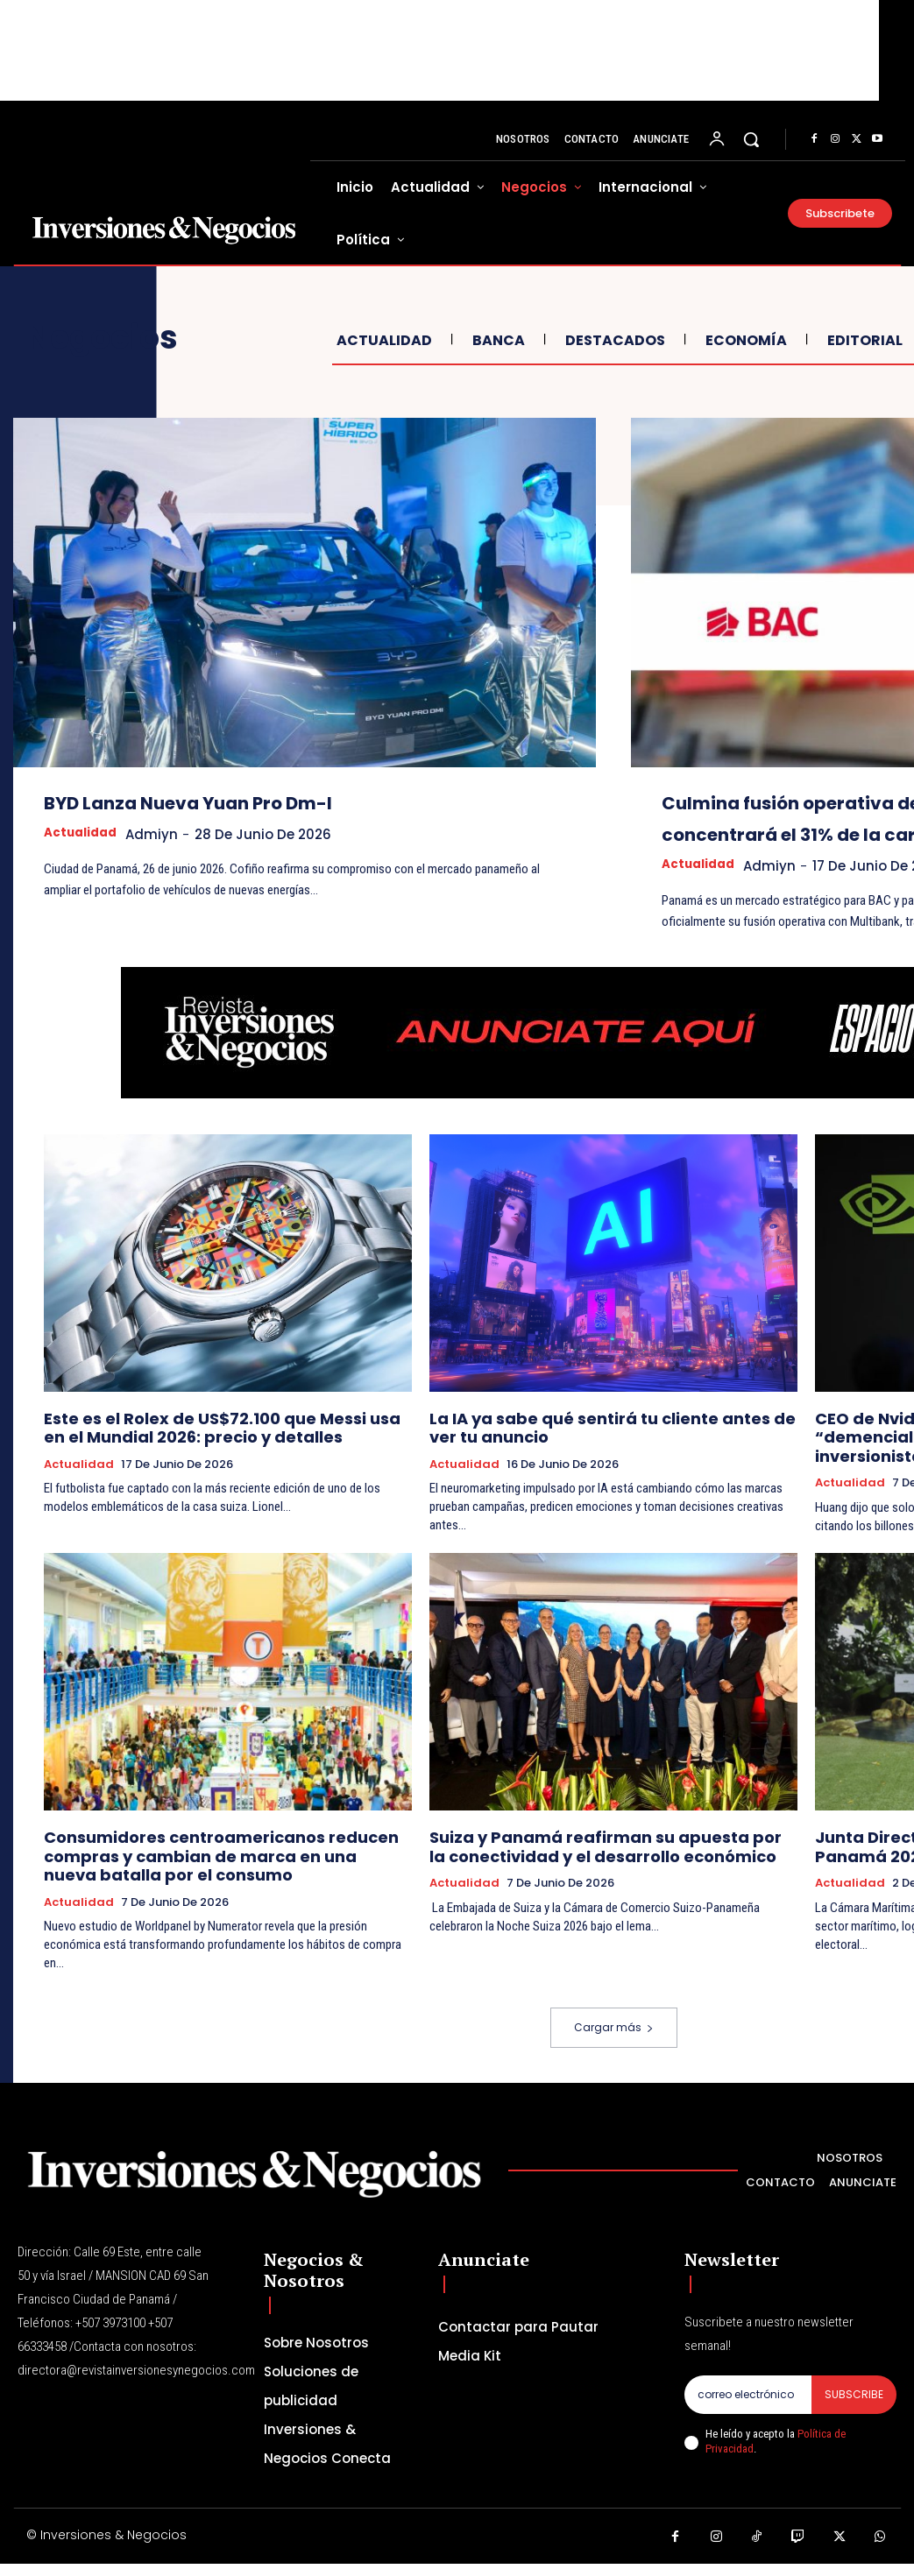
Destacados (613, 340)
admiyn (163, 834)
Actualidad (382, 340)
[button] (751, 139)
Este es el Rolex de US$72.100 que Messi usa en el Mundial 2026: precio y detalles (213, 1457)
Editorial (863, 340)
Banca (496, 340)
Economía (744, 340)
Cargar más (614, 2043)
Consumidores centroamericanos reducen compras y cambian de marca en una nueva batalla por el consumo (228, 1877)
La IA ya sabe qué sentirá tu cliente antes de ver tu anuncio (606, 1457)
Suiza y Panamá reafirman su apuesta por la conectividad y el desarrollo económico (587, 1869)
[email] (747, 2411)
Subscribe (854, 2410)
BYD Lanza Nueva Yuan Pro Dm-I (264, 800)
